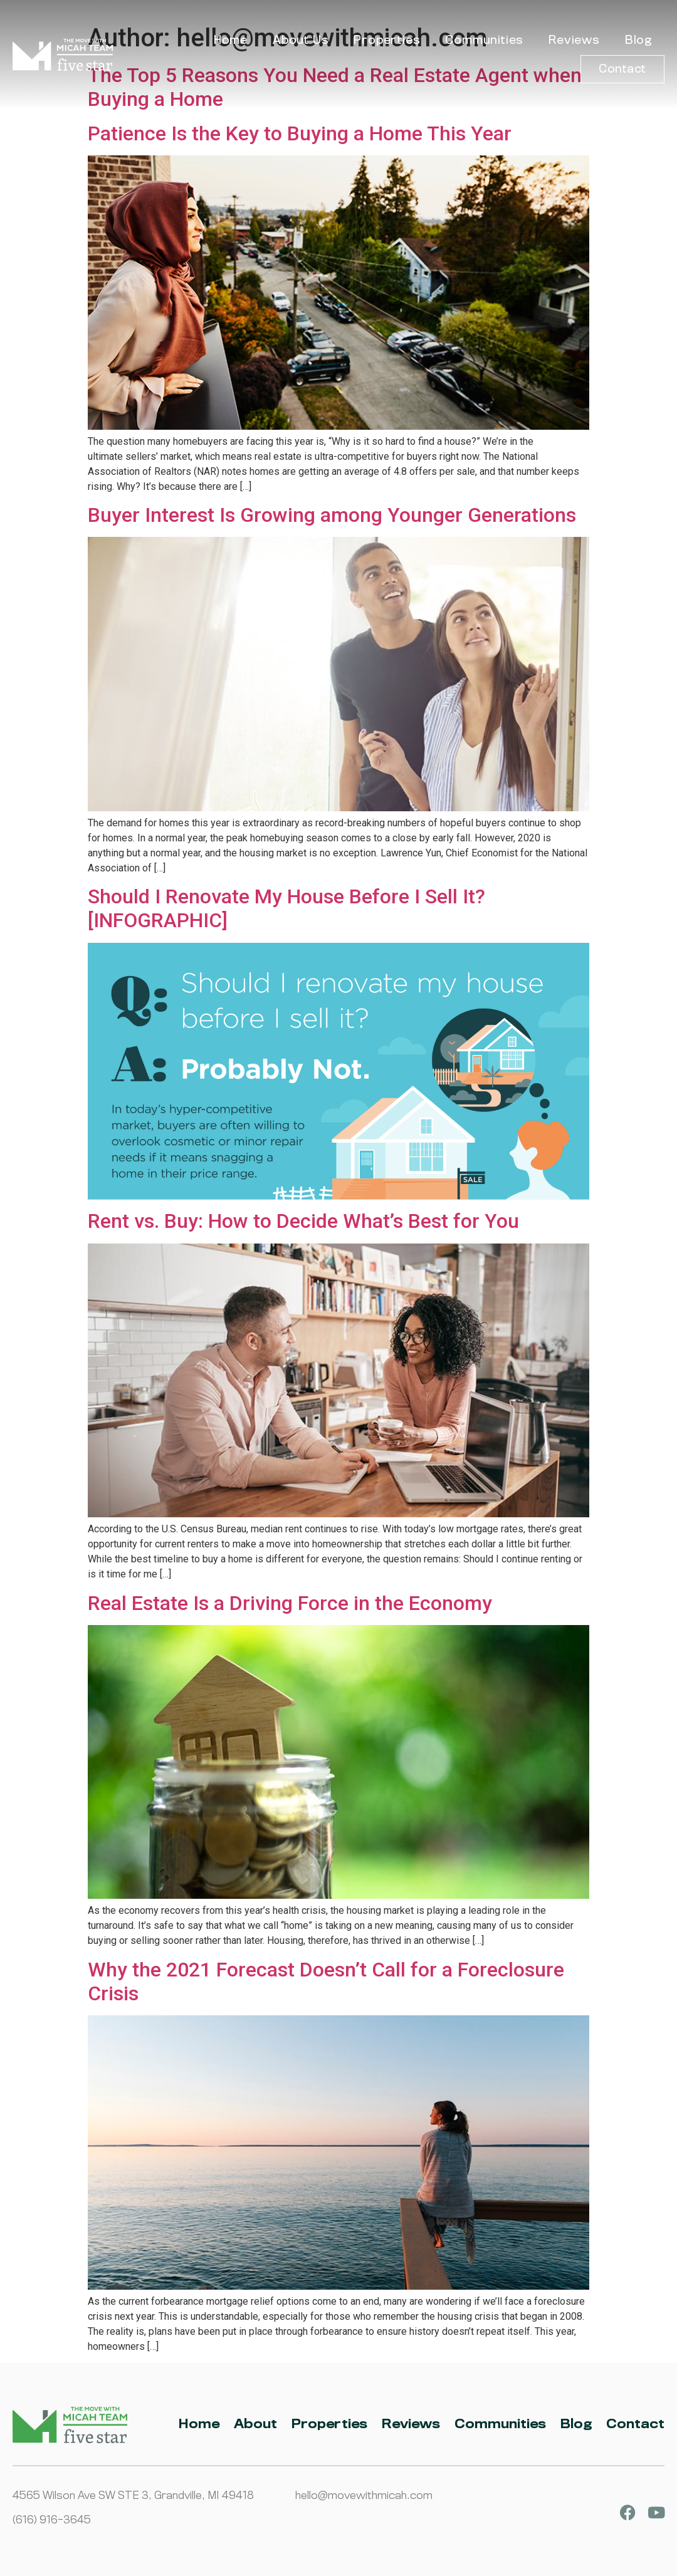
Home (231, 40)
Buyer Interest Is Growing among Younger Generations (332, 515)
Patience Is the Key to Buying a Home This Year (300, 133)
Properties (387, 40)
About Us (300, 40)
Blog (638, 40)
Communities (484, 40)
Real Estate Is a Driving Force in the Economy (290, 1603)
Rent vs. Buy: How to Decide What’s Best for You (303, 1221)
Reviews (574, 40)
